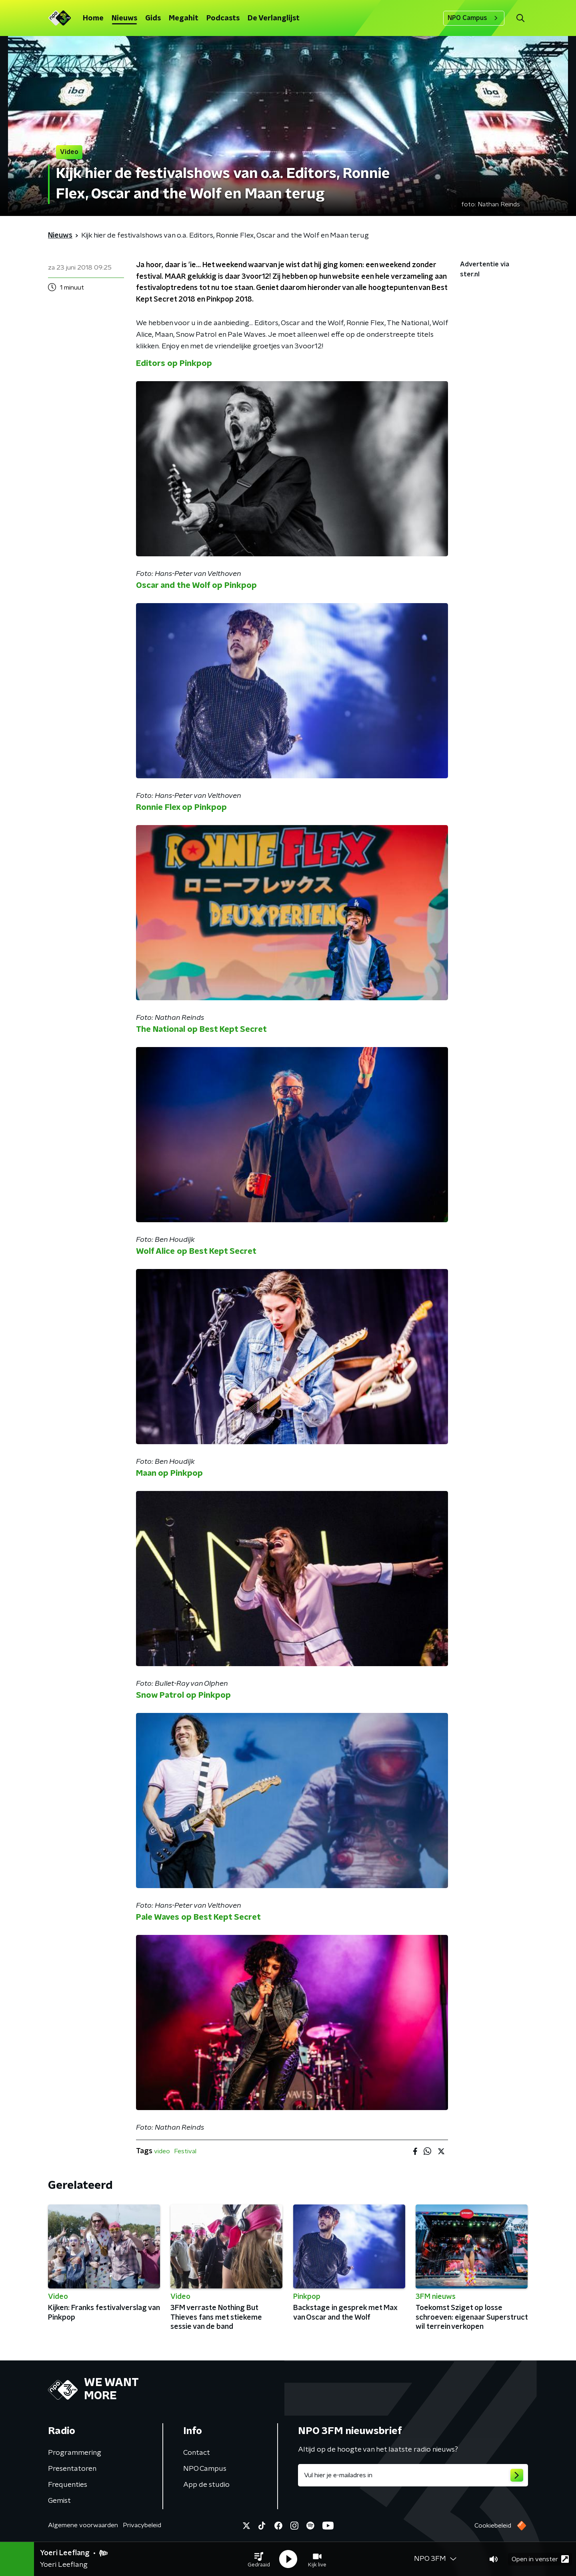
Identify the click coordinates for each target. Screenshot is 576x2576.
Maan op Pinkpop (169, 1473)
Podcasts (223, 18)
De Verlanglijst (274, 18)
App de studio (206, 2484)
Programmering (74, 2452)
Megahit (183, 18)
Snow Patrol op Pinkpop (183, 1695)
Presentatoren (72, 2468)
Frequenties (67, 2484)
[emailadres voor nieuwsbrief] (413, 2475)
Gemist (59, 2500)
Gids (153, 18)
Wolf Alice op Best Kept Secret (196, 1251)
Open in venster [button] (540, 2559)
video (162, 2151)
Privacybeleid (142, 2525)
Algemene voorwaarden (83, 2525)
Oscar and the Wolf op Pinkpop (196, 586)
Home (93, 18)
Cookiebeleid (492, 2525)
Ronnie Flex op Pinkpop (181, 807)
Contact (196, 2452)
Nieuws (124, 18)
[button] (259, 2559)
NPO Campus (474, 18)
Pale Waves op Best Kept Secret (198, 1917)
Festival (185, 2151)
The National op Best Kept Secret (201, 1029)
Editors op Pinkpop (174, 364)
